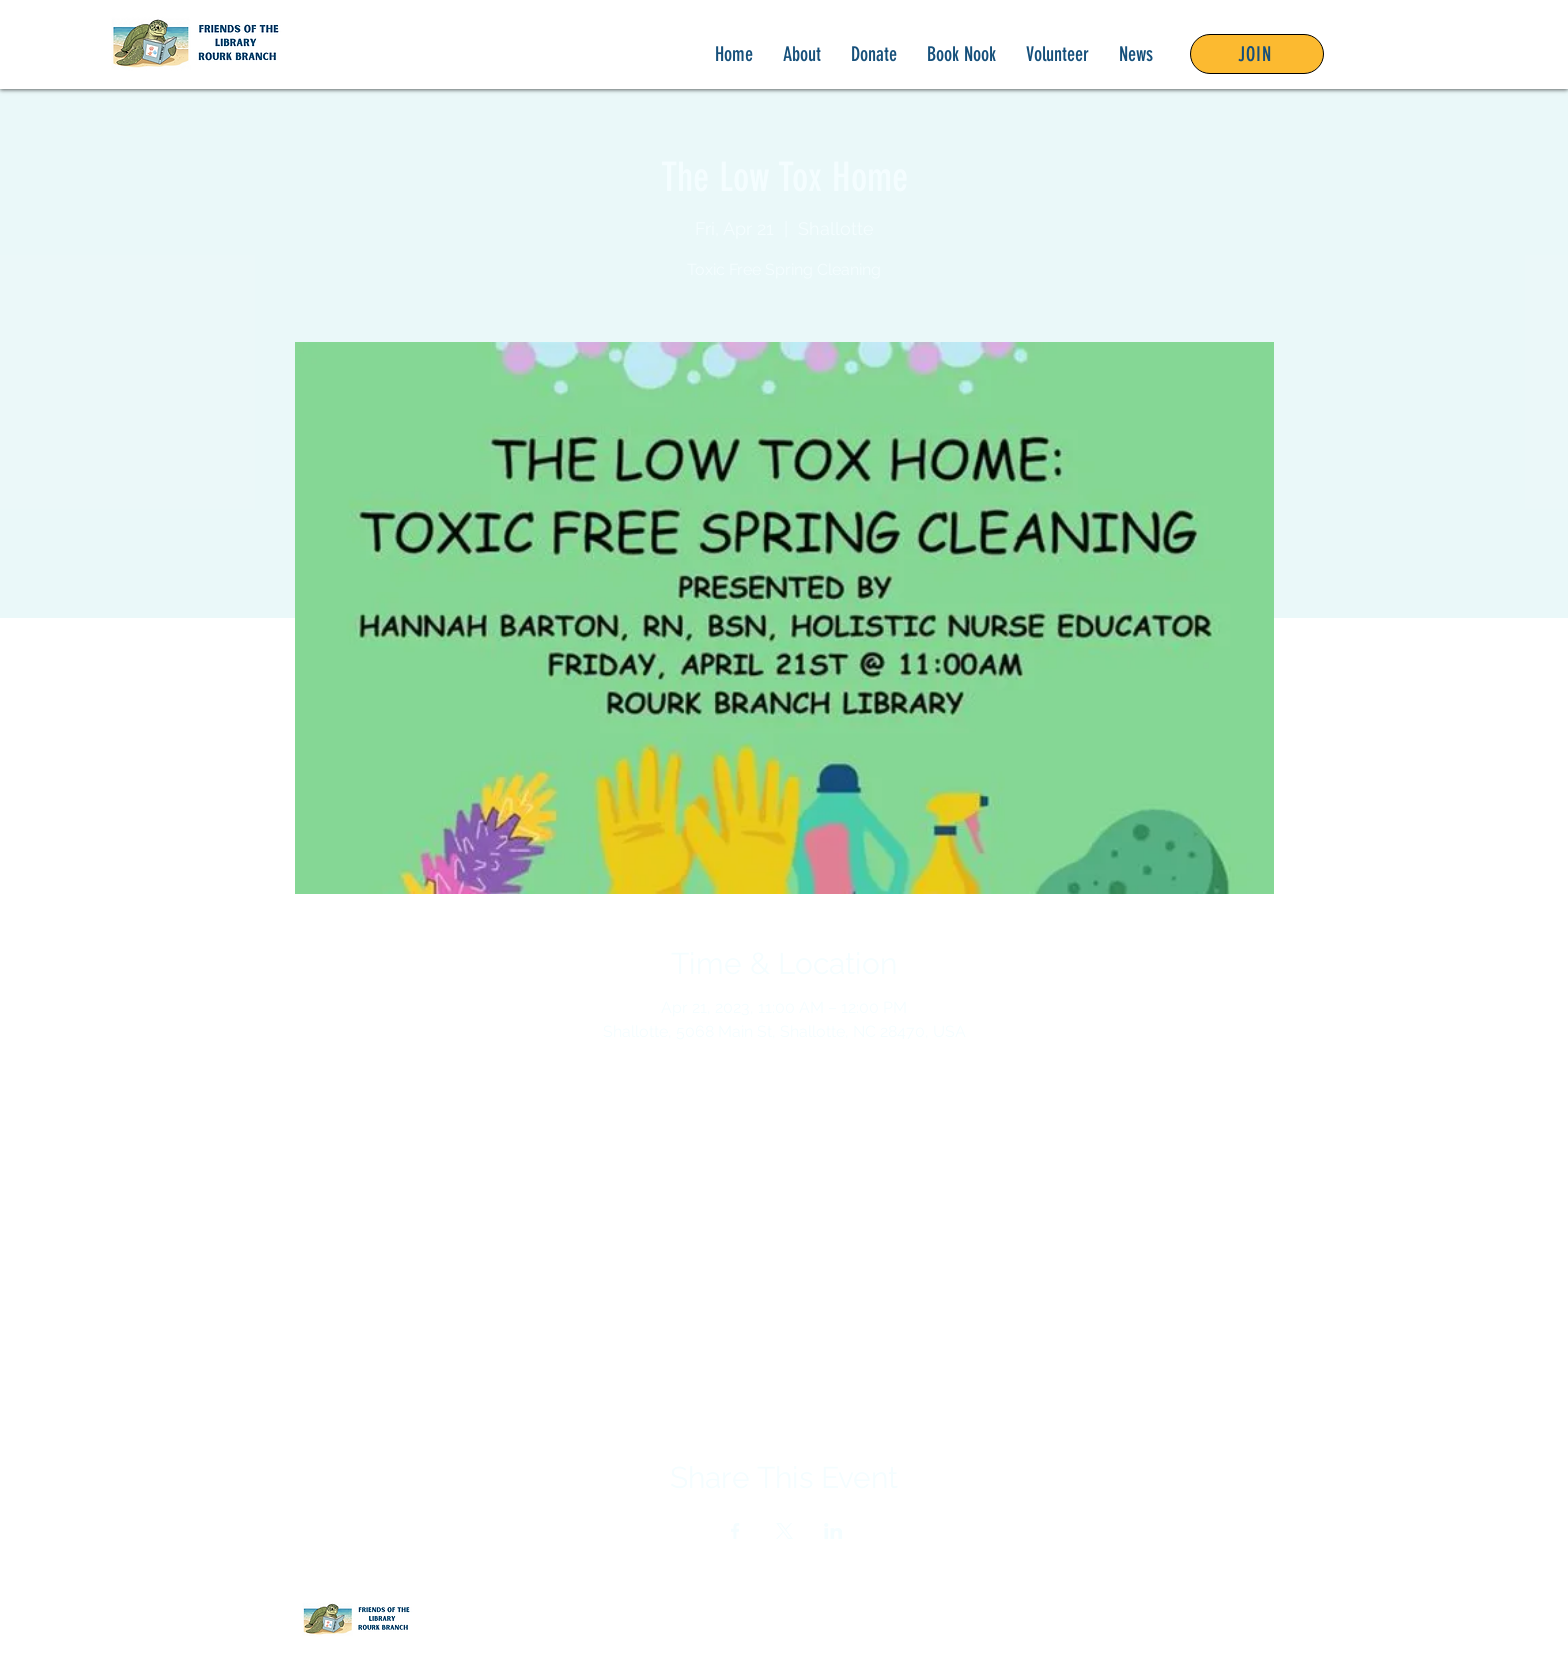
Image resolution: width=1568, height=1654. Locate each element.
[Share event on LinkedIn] (833, 1531)
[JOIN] (1257, 54)
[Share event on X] (784, 1531)
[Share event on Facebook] (735, 1531)
